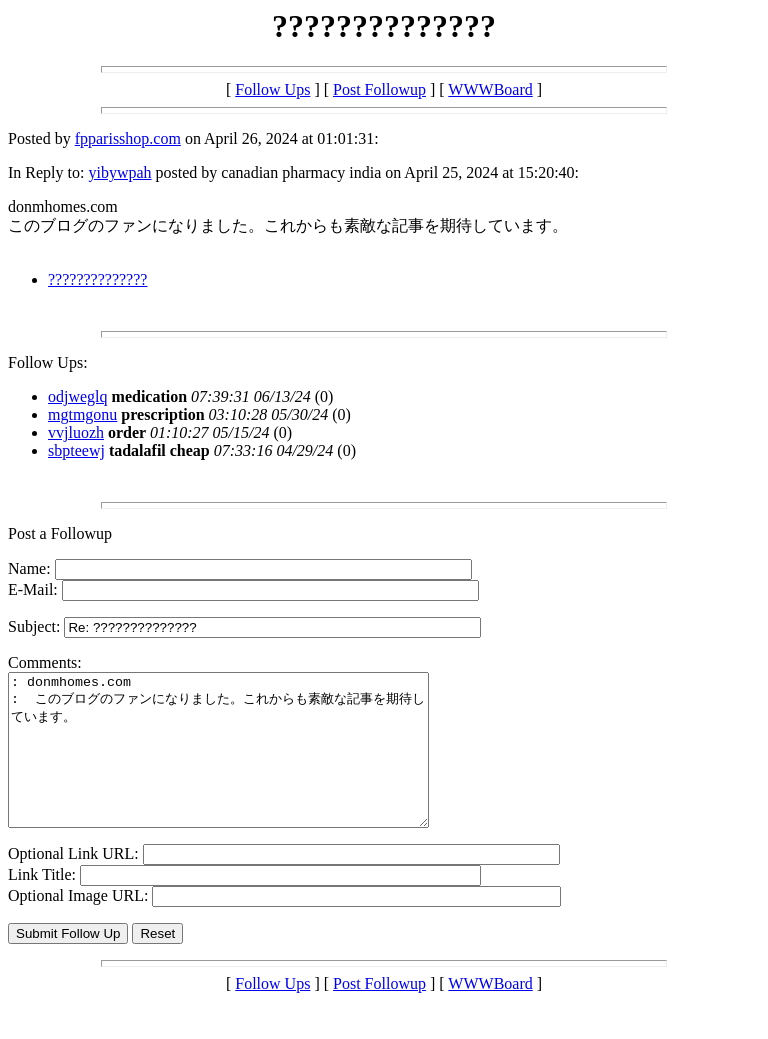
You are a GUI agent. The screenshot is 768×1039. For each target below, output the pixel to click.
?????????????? (97, 279)
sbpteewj (76, 450)
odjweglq (78, 396)
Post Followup (379, 89)
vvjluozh (76, 432)
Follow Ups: (48, 362)
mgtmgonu (82, 414)
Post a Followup (60, 533)
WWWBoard (490, 89)
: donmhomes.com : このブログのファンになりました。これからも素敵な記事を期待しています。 (243, 765)
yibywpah (119, 172)
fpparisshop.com (128, 138)
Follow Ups (272, 89)
